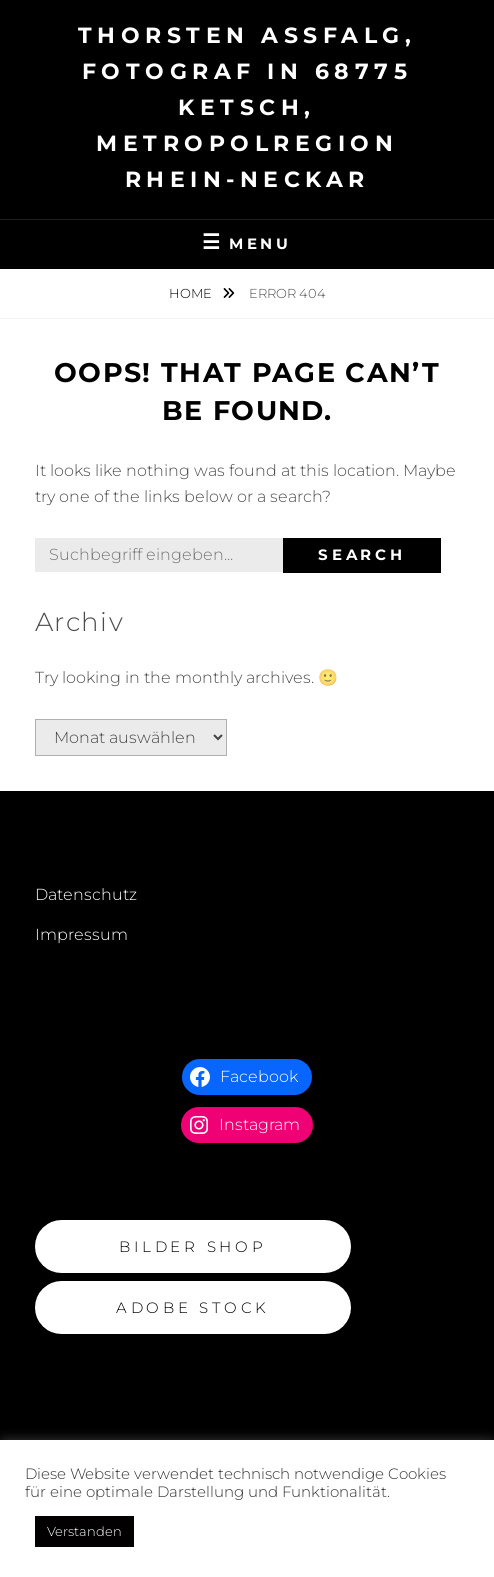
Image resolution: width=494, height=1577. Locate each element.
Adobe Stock (193, 1307)
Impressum (81, 934)
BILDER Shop (192, 1246)
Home (192, 293)
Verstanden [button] (84, 1531)
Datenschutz (86, 894)
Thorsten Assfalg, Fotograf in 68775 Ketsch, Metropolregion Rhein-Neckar (247, 107)
